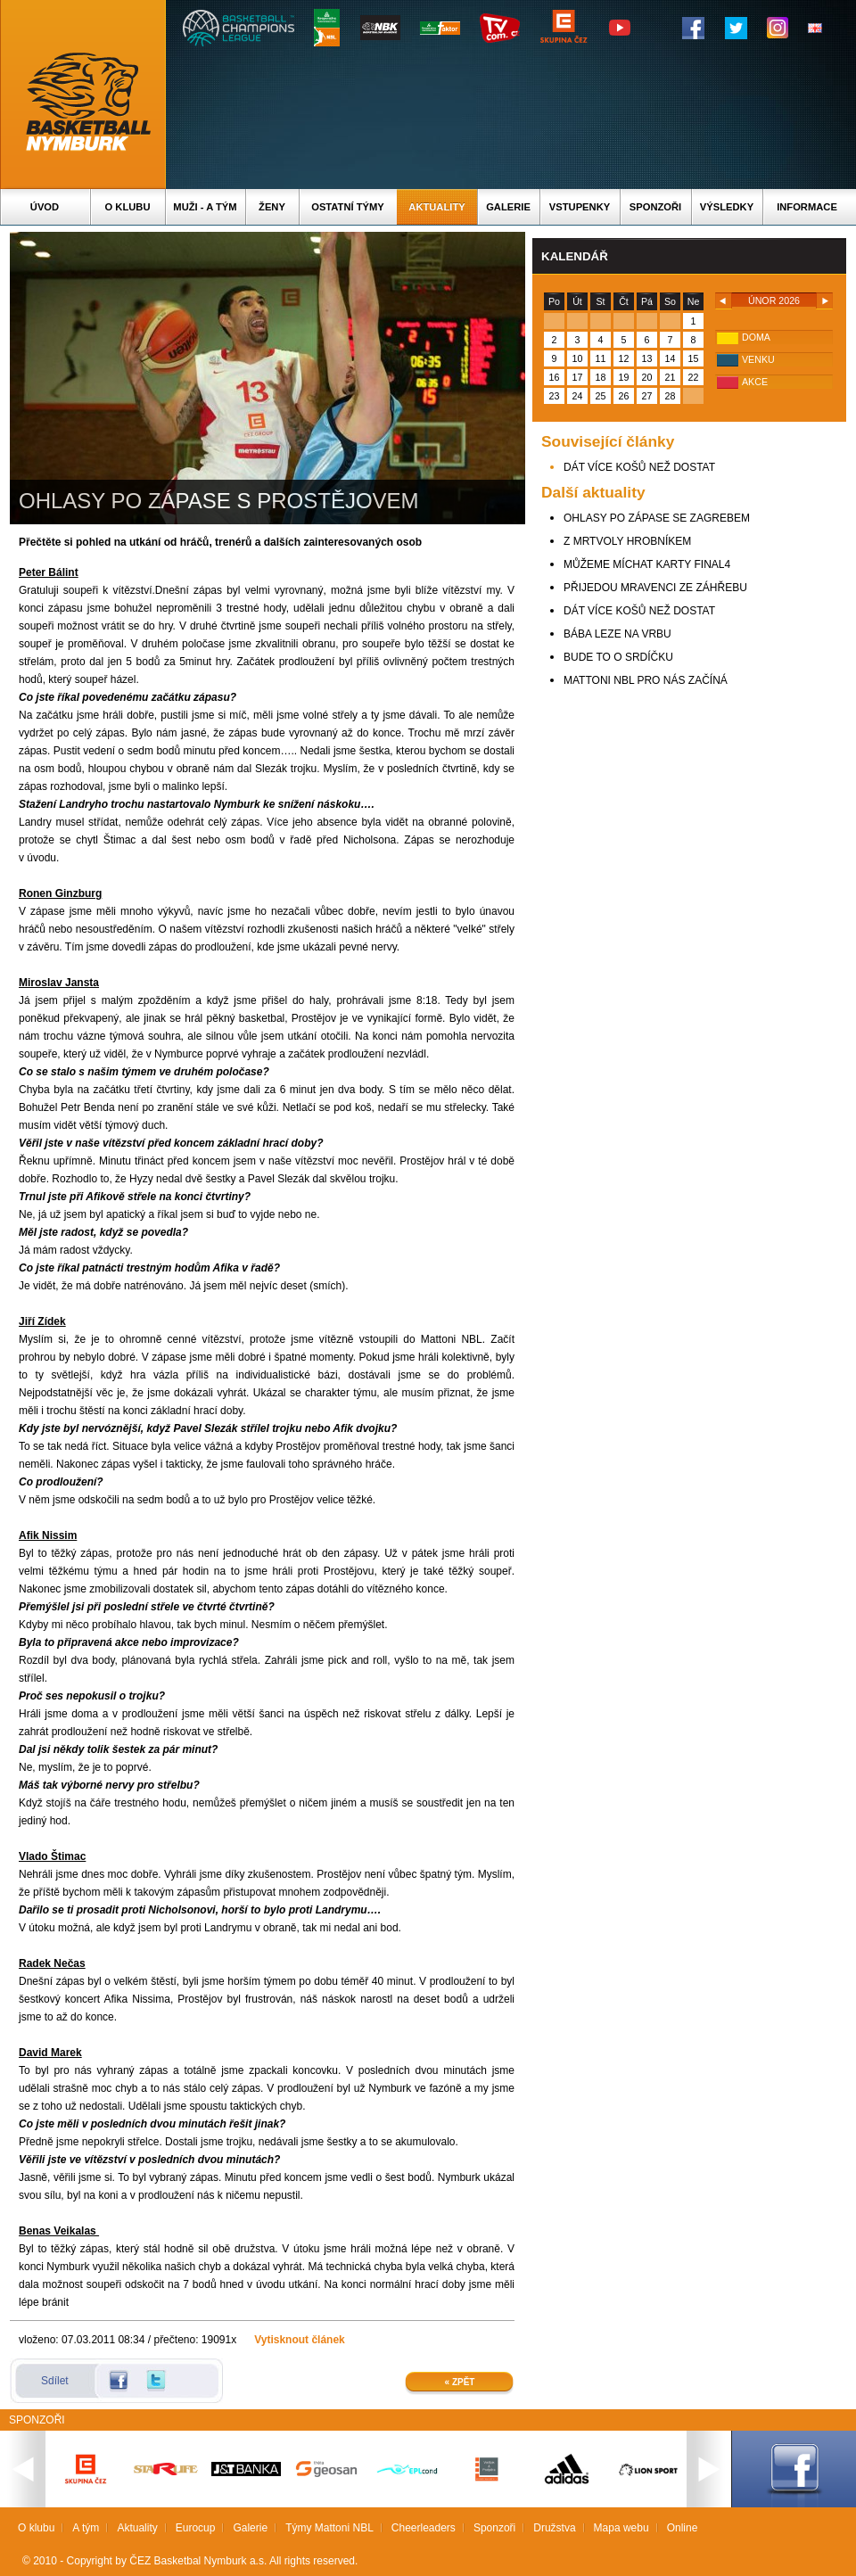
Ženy (272, 207)
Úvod (44, 207)
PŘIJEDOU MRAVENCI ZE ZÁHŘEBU (655, 587)
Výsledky (726, 207)
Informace (807, 207)
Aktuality (436, 207)
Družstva (554, 2528)
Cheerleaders (423, 2528)
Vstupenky (579, 207)
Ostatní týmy (347, 207)
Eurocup (196, 2528)
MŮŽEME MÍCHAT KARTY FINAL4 (647, 564)
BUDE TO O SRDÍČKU (618, 657)
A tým (85, 2528)
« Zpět (460, 2382)
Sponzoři (655, 207)
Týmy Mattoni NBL (329, 2528)
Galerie (508, 207)
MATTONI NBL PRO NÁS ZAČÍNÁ (646, 680)
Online (682, 2528)
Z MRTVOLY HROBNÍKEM (627, 541)
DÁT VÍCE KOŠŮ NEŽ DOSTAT (639, 467)
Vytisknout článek (299, 2339)
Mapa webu (621, 2528)
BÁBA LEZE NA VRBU (617, 634)
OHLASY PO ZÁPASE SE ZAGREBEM (657, 518)
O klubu (128, 207)
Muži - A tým (204, 207)
